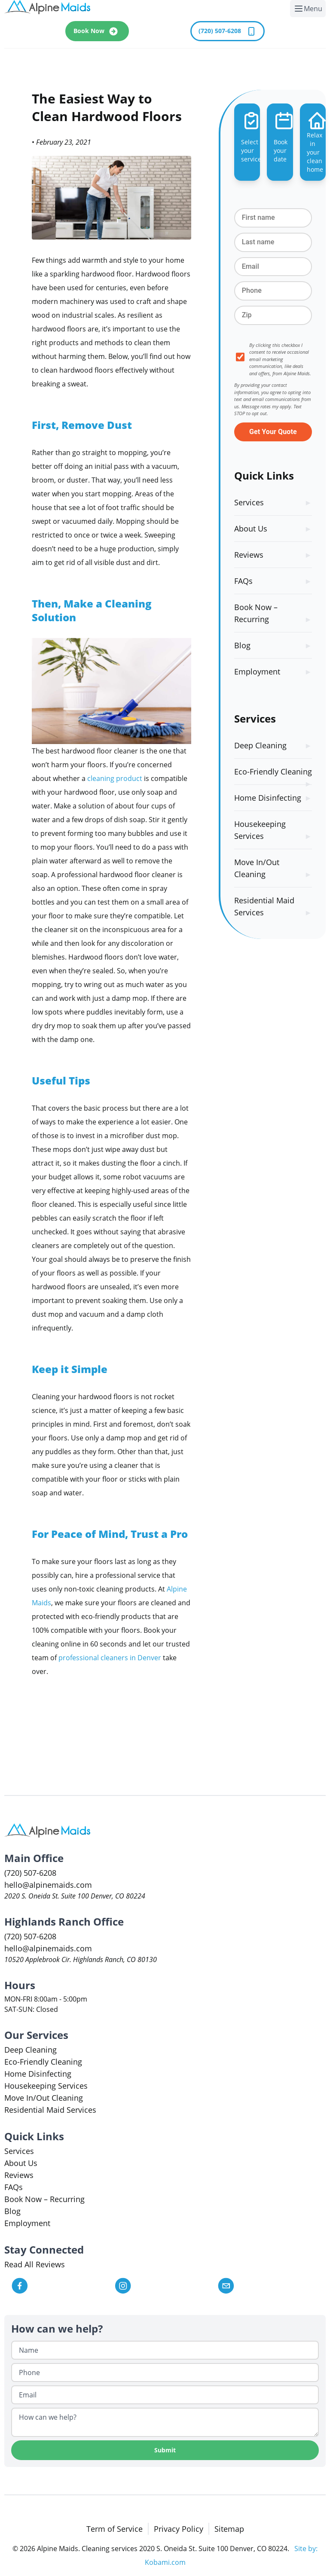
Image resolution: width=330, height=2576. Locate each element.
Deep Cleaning (260, 745)
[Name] (165, 2350)
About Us (250, 528)
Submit (165, 2450)
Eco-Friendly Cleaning (273, 771)
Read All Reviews (34, 2264)
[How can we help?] (165, 2422)
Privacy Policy (178, 2529)
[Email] (165, 2394)
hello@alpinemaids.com (48, 1885)
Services (249, 502)
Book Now (97, 31)
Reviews (248, 555)
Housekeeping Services (260, 830)
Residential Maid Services (264, 906)
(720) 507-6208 (228, 31)
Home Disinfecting (267, 798)
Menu (309, 10)
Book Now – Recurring (256, 613)
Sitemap (229, 2529)
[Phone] (165, 2372)
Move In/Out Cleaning (256, 868)
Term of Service (114, 2529)
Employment (257, 671)
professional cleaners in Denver (109, 1657)
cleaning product (114, 778)
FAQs (243, 581)
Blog (242, 645)
